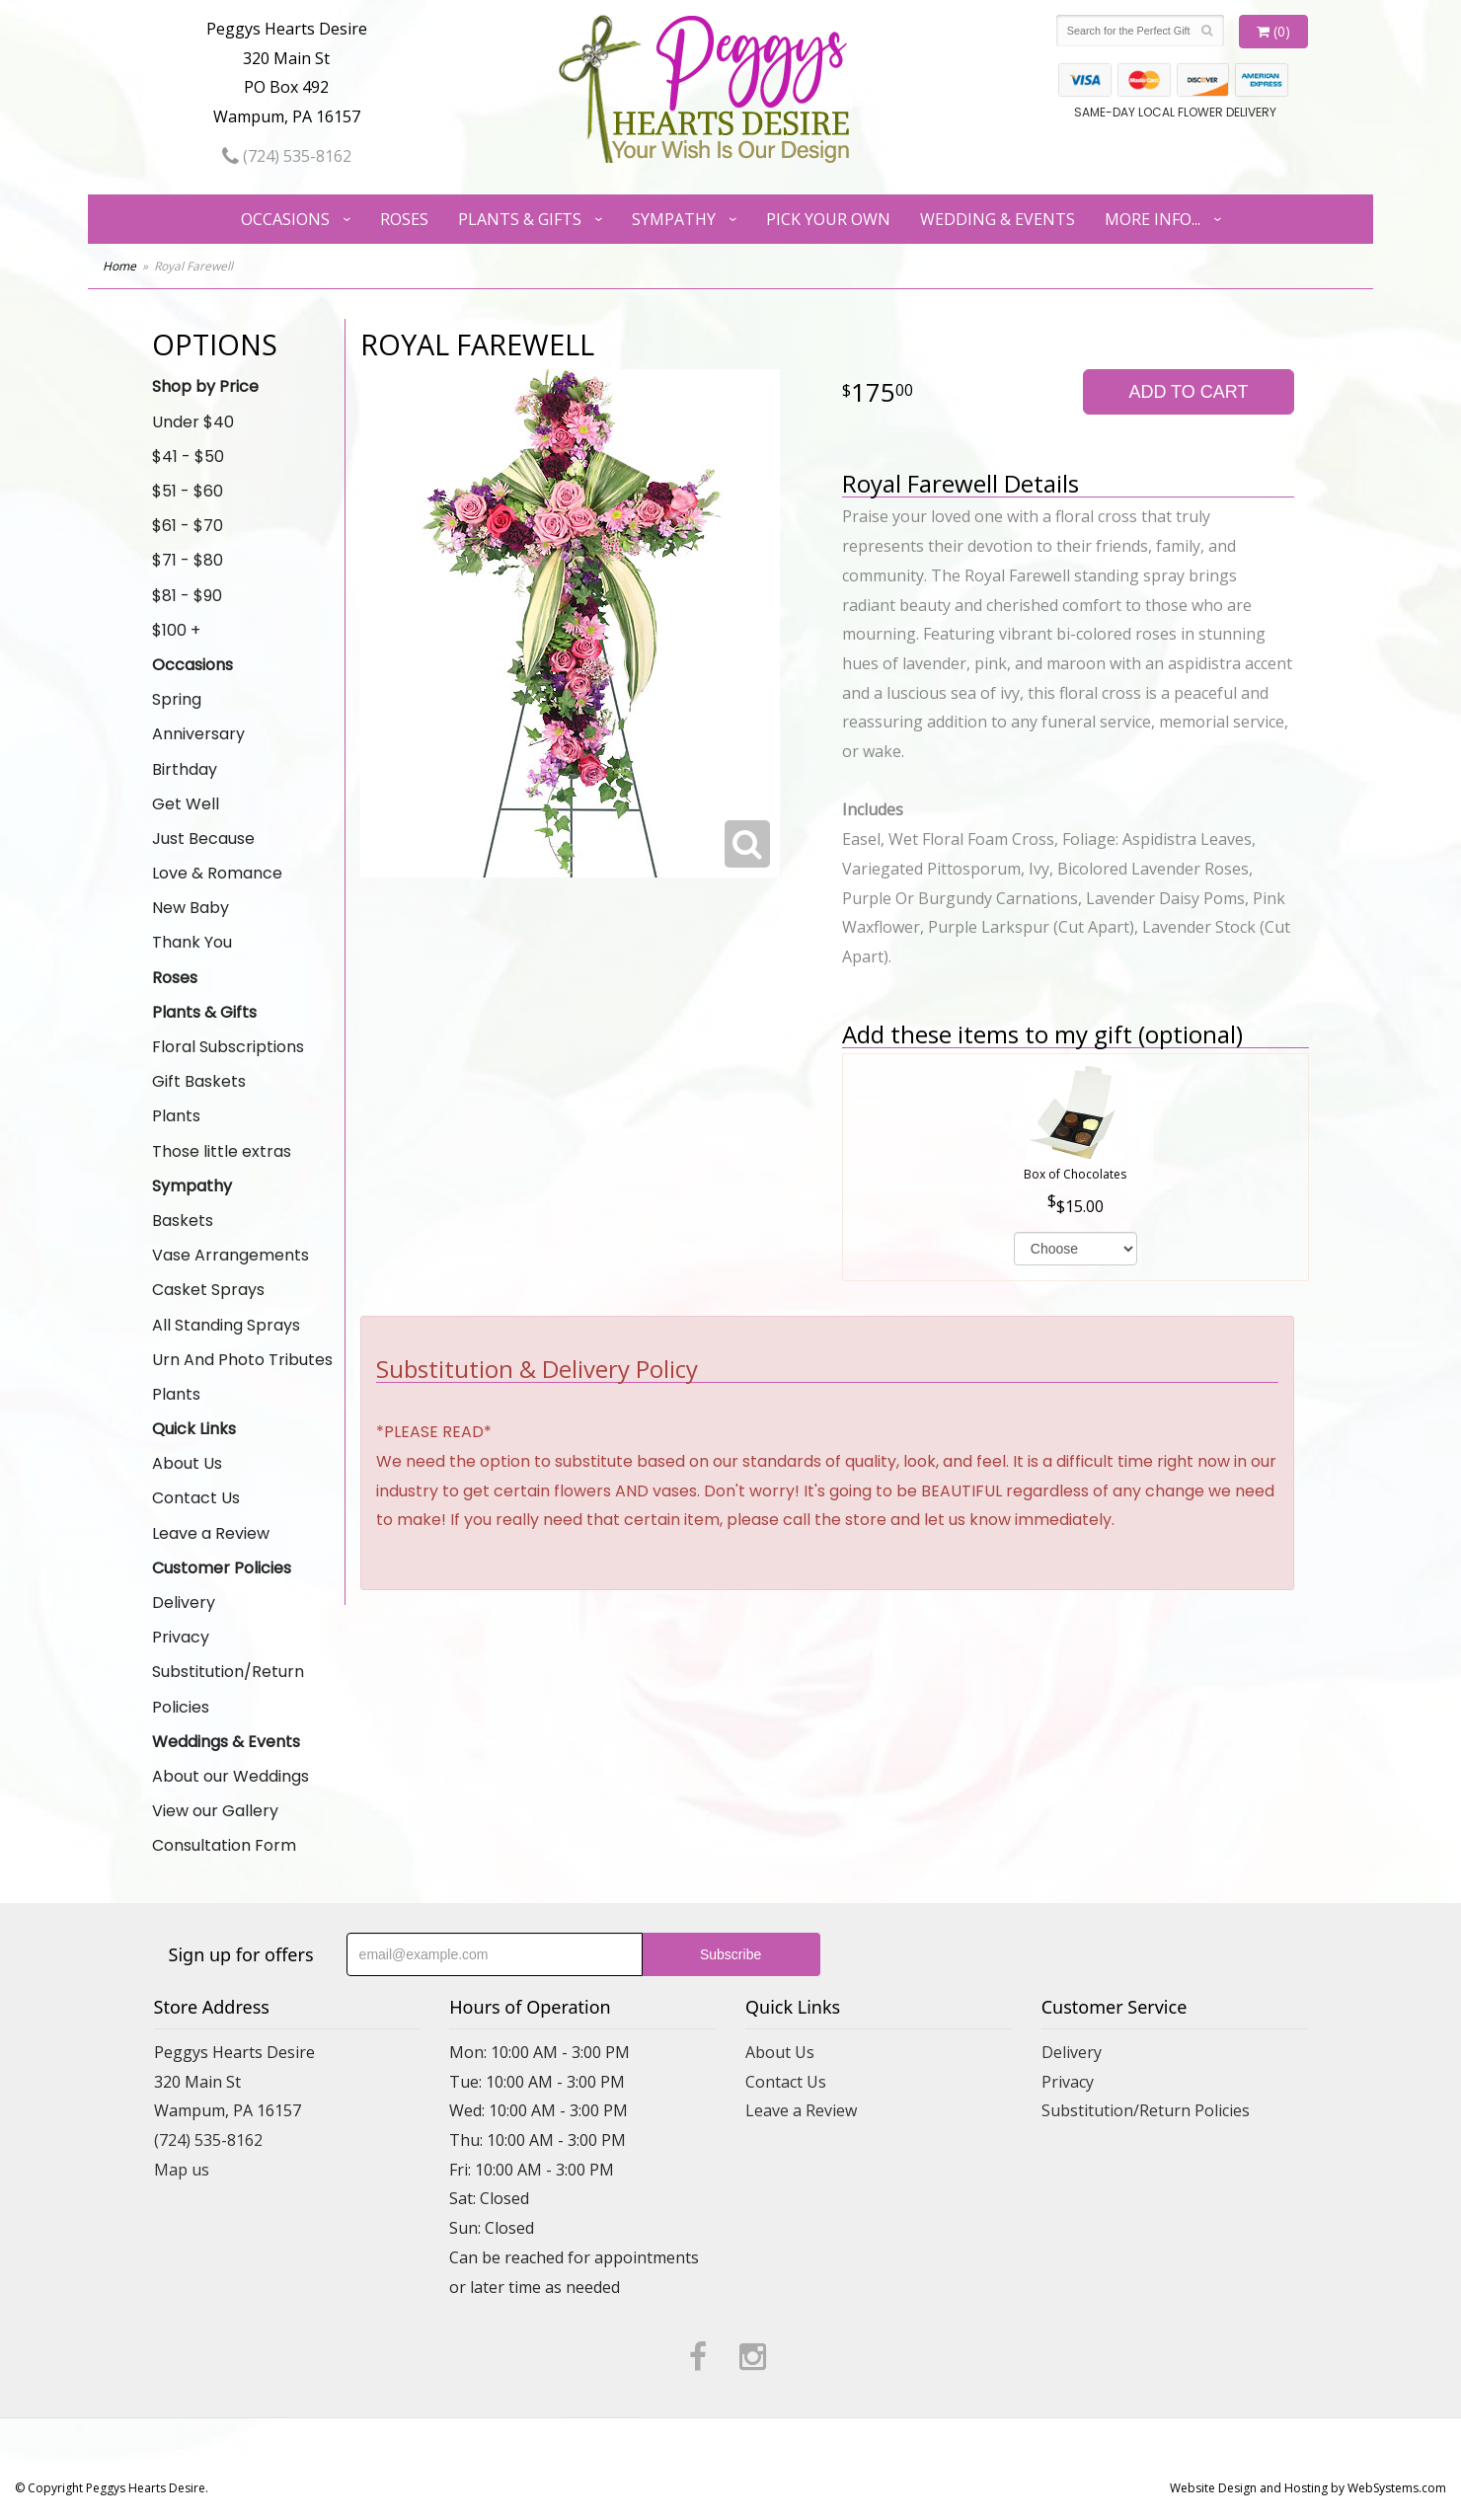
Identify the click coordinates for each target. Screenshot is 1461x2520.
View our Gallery (215, 1810)
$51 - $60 (187, 491)
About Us (187, 1463)
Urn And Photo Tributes (242, 1359)
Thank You (192, 942)
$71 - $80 (187, 560)
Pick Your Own (828, 219)
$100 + (176, 630)
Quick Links (194, 1428)
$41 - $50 (188, 456)
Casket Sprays (208, 1289)
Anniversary (198, 734)
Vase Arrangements (230, 1255)
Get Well (185, 804)
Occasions (285, 219)
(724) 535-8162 (286, 156)
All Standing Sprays (226, 1325)
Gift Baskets (199, 1081)
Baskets (182, 1220)
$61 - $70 (187, 525)
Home (119, 266)
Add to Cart (1188, 392)
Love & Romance (217, 873)
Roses (404, 219)
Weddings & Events (226, 1741)
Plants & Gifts (519, 219)
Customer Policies (221, 1568)
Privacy (180, 1637)
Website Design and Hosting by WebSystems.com (1308, 2488)
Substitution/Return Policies (228, 1689)
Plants (176, 1116)
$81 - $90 (187, 595)
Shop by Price (205, 386)
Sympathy (674, 219)
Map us (181, 2169)
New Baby (190, 907)
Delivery (183, 1602)
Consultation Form (224, 1845)
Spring (176, 699)
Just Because (203, 838)
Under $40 (193, 422)
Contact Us (196, 1498)
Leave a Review (210, 1533)
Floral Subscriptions (228, 1046)
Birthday (184, 769)
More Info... (1152, 219)
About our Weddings (230, 1776)
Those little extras (221, 1151)
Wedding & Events (997, 219)
